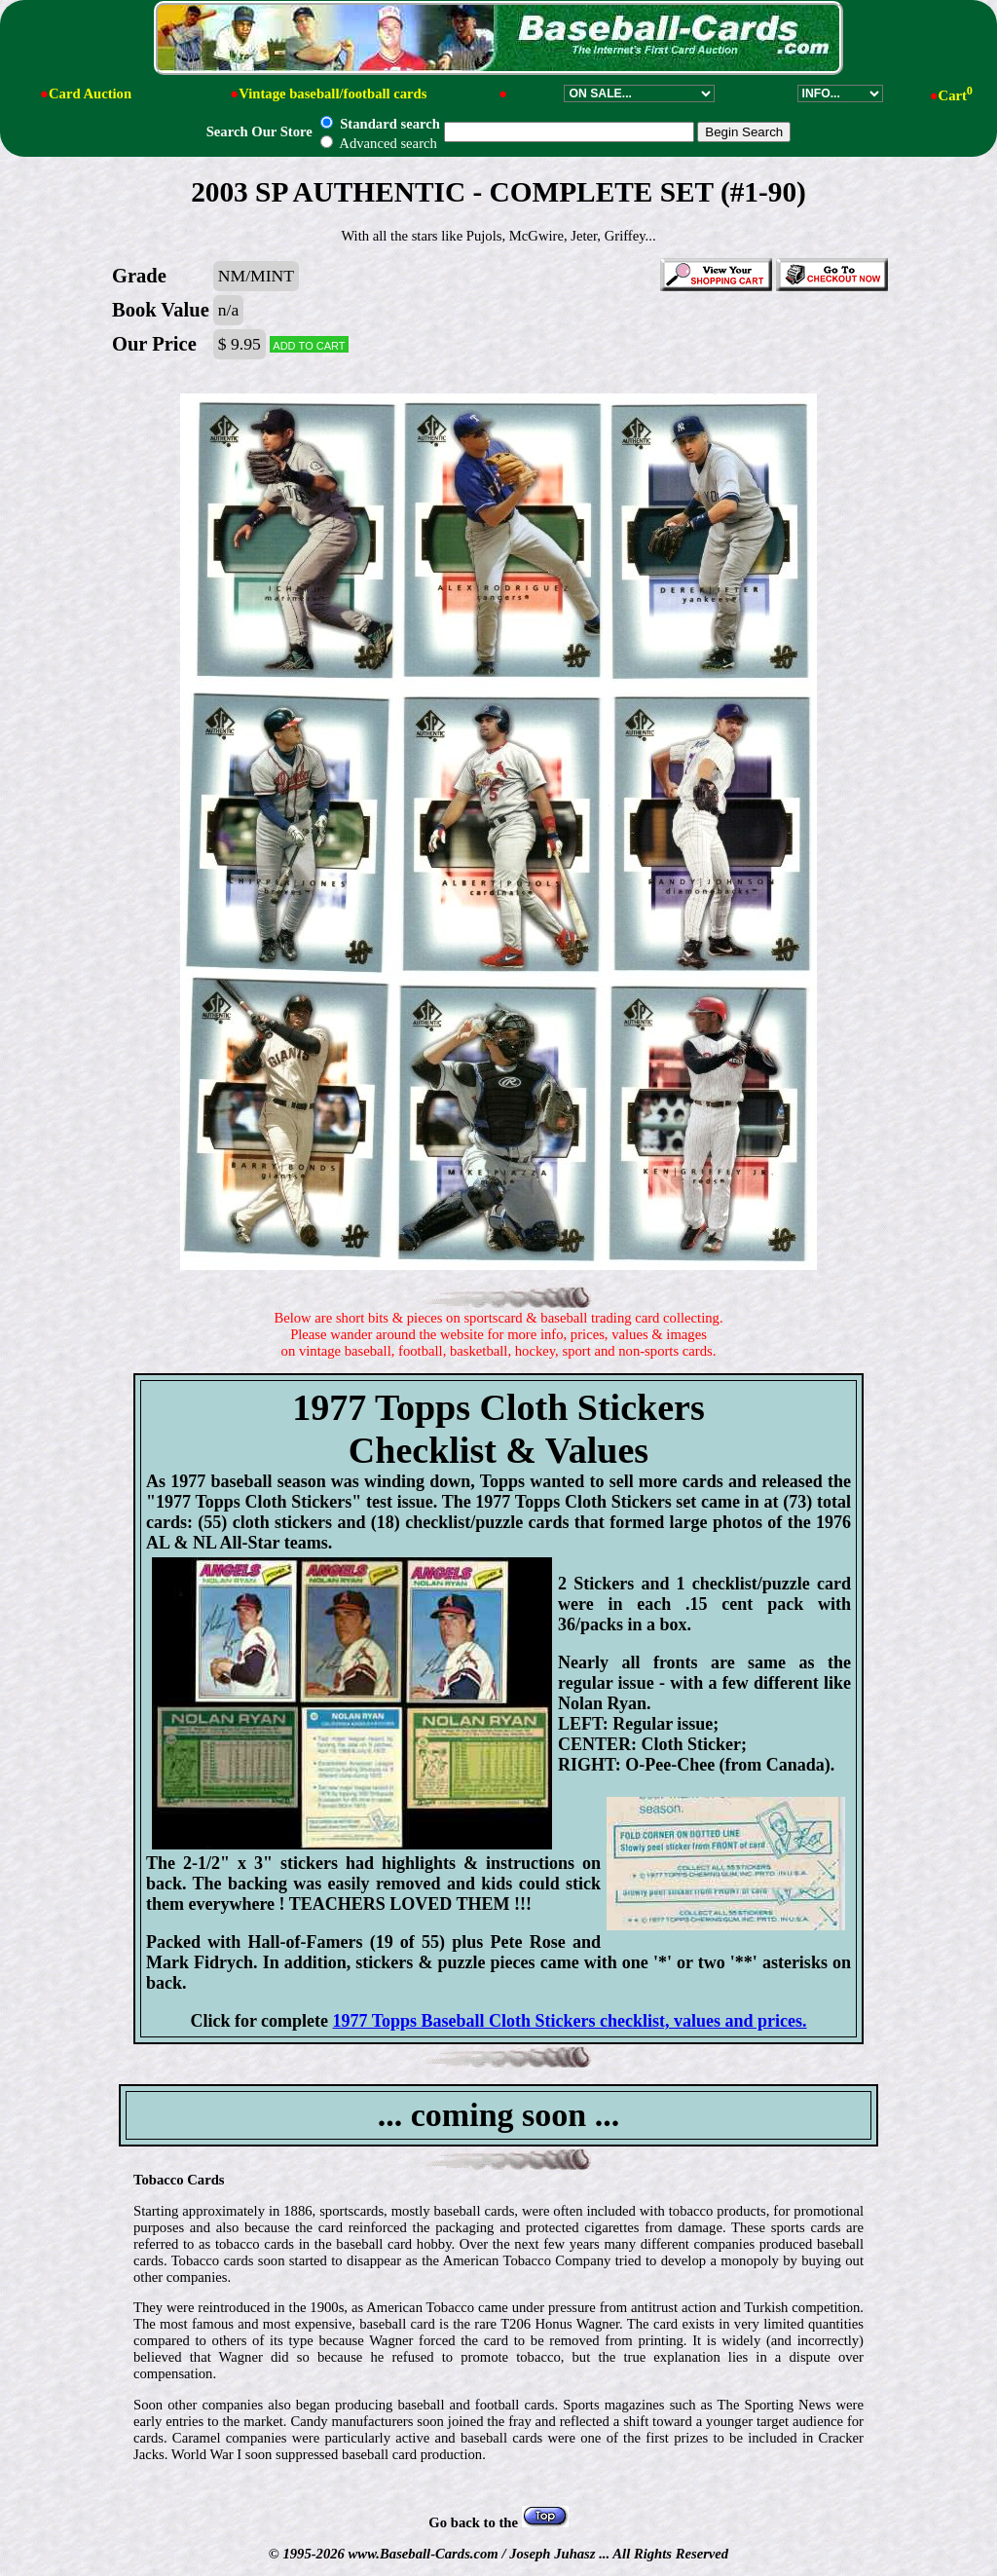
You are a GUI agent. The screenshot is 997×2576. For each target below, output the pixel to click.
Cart (956, 95)
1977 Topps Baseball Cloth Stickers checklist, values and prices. (570, 2021)
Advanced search (378, 143)
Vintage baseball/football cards (332, 93)
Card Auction (90, 93)
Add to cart (309, 344)
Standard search (379, 123)
